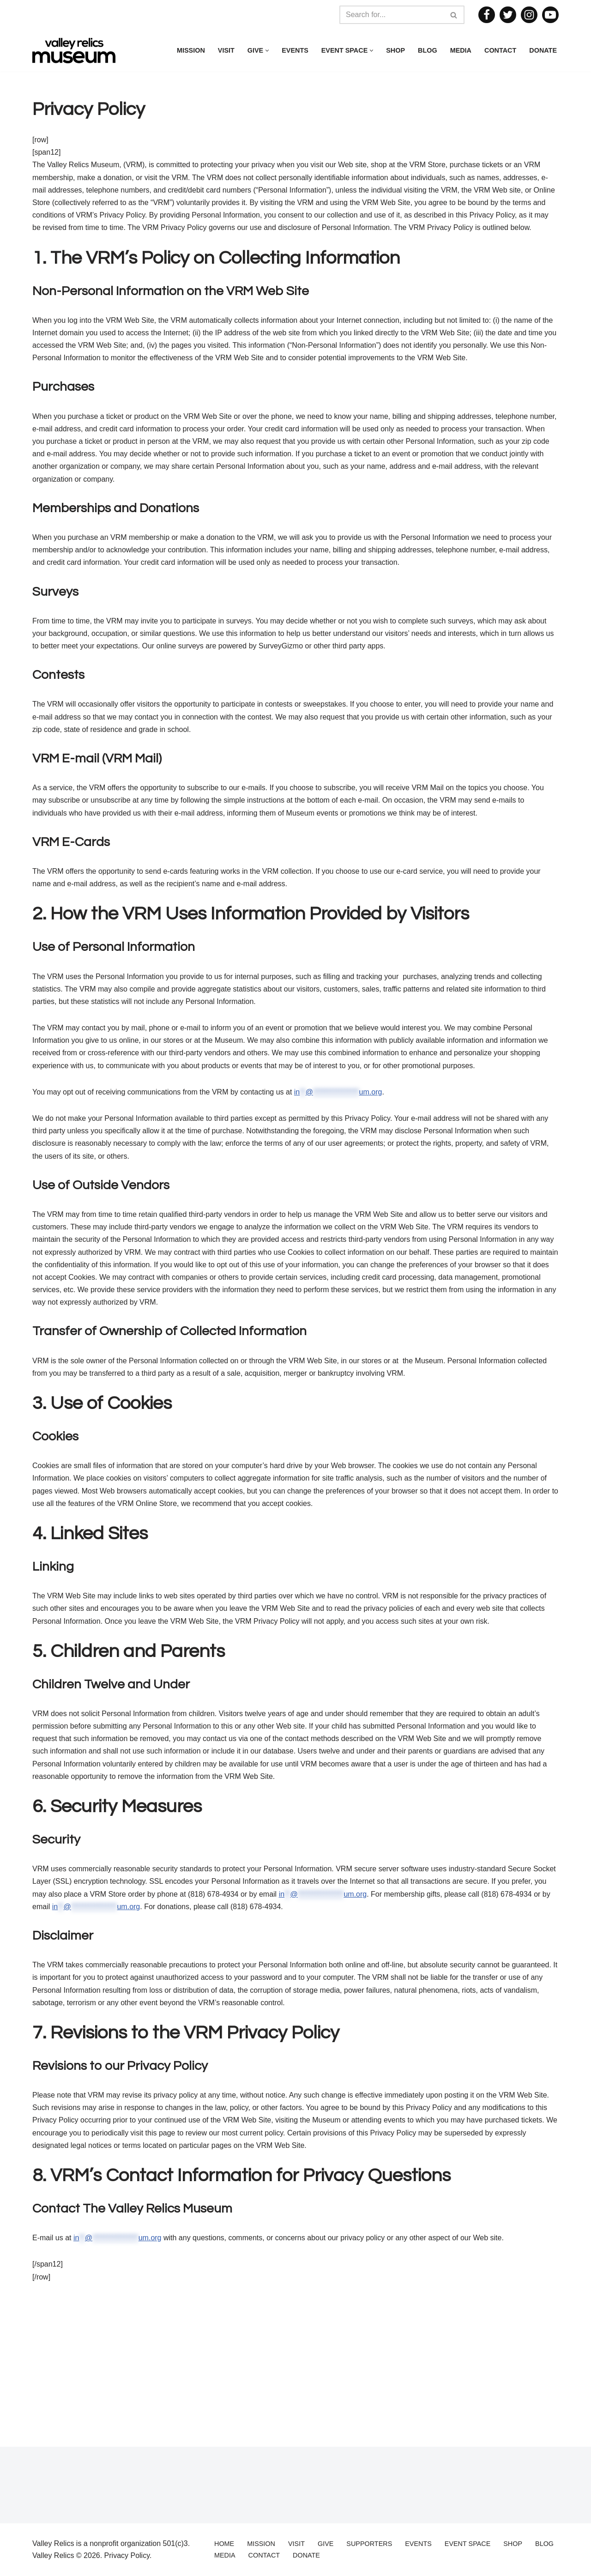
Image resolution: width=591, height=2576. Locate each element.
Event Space (467, 2543)
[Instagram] (529, 14)
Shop (395, 50)
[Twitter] (508, 14)
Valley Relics (53, 2555)
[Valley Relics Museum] (73, 50)
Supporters (369, 2543)
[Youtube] (550, 14)
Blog (427, 50)
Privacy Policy (127, 2555)
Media (460, 50)
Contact (500, 50)
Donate (543, 50)
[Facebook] (486, 14)
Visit (226, 50)
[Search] (391, 15)
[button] (267, 50)
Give (325, 2543)
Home (224, 2543)
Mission (191, 50)
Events (295, 50)
